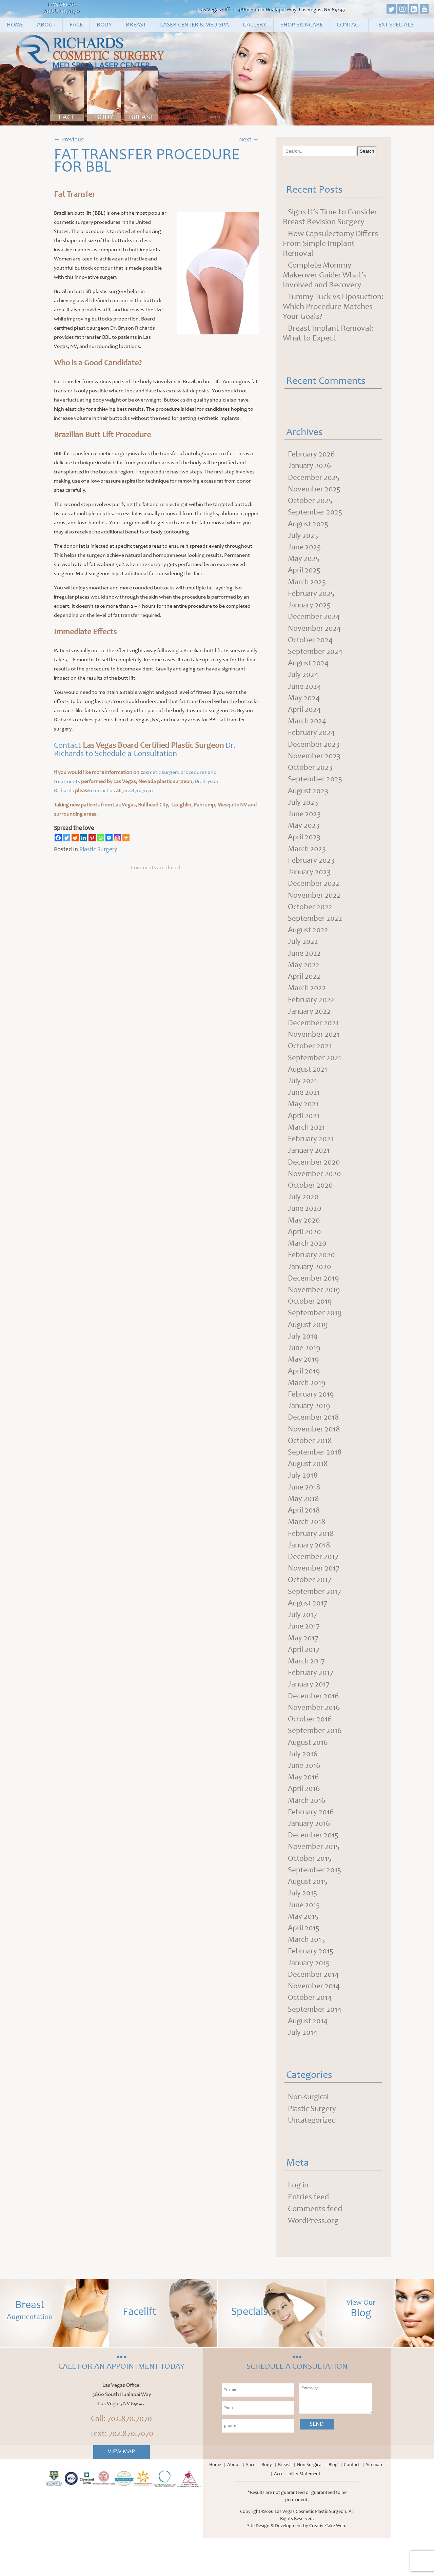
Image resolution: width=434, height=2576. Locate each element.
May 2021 (303, 1120)
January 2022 (310, 1025)
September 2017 (315, 1618)
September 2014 (315, 2046)
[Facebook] (58, 837)
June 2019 (304, 1369)
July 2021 (303, 1096)
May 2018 (303, 1523)
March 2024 (308, 728)
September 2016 (315, 1761)
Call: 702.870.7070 (121, 2457)
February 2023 (312, 870)
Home (15, 25)
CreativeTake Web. (328, 2563)
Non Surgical (309, 2502)
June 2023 (305, 823)
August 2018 (309, 1488)
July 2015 (303, 1927)
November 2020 (315, 1191)
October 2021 (310, 1060)
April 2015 (304, 1962)
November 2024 (315, 633)
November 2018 (314, 1452)
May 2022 (304, 977)
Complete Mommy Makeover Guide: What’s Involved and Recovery (325, 276)
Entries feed (308, 2235)
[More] (126, 837)
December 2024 (314, 621)
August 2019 (309, 1345)
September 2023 (315, 787)
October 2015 (310, 1891)
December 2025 (314, 479)
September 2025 (315, 514)
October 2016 (310, 1749)
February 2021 (311, 1155)
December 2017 (313, 1583)
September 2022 (315, 930)
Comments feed (315, 2247)
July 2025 (303, 538)
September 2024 (316, 657)
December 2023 (314, 752)
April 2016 (304, 1820)
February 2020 (312, 1274)
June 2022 (304, 965)
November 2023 (315, 764)
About (46, 25)
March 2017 (307, 1689)
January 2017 (309, 1713)
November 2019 (314, 1310)
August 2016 (309, 1773)
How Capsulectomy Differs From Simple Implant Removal (330, 244)
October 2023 (311, 776)
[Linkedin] (83, 837)
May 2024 (304, 704)
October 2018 (310, 1464)
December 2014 (314, 2010)
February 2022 (312, 1013)
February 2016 (312, 1844)
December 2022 (314, 894)
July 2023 (303, 811)
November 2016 (314, 1737)
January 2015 (310, 1998)
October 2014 (310, 2034)
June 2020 (305, 1227)
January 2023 (310, 882)
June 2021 (304, 1108)
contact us (103, 791)
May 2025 (304, 562)
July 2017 (303, 1642)
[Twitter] (66, 837)
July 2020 (303, 1215)
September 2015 (315, 1903)
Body (104, 25)
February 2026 (312, 455)
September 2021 (315, 1072)
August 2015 (308, 1915)
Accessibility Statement (297, 2512)
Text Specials (394, 25)
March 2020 (308, 1262)
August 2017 (308, 1630)
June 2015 (304, 1939)
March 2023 (308, 859)
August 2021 (308, 1084)
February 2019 (312, 1416)
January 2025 (310, 609)
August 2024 (309, 669)
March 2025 (308, 586)
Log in (298, 2223)
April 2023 (305, 847)
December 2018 (314, 1440)
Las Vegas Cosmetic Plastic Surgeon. (311, 2549)
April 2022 (304, 989)
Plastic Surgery (98, 850)
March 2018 (307, 1547)
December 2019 (314, 1298)
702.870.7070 (62, 11)
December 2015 (314, 1867)
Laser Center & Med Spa (194, 25)
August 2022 (309, 942)
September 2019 (315, 1333)
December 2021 (313, 1037)
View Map (121, 2489)
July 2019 (303, 1357)
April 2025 (305, 574)
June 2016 (304, 1796)
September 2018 (315, 1476)
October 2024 (311, 645)
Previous (69, 140)
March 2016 (307, 1832)
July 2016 (303, 1784)
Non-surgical (309, 2134)
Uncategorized (313, 2158)
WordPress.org (313, 2259)
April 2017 (304, 1678)
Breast (136, 25)
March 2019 (307, 1405)
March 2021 (307, 1143)
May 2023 (304, 835)
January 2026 (310, 467)
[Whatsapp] (100, 837)
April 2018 (304, 1535)
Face (76, 25)
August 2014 (309, 2057)
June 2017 (304, 1654)
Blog (333, 2502)
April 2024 (305, 716)
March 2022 (307, 1001)
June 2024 (305, 692)
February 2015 (311, 1986)
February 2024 (312, 740)
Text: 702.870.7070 (121, 2472)
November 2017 (314, 1595)
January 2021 (309, 1167)
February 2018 (312, 1559)
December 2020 (314, 1179)
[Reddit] (75, 837)
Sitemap (374, 2502)
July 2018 (303, 1500)
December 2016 (314, 1725)
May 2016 (303, 1808)
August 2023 (309, 799)
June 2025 (305, 550)
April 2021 (304, 1132)
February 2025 (312, 597)
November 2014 (314, 2022)
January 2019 (310, 1428)
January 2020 (310, 1286)
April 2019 (304, 1393)
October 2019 (310, 1322)
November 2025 (315, 491)
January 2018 (310, 1571)
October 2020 (311, 1203)
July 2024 (303, 681)
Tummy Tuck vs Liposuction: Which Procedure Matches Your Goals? (333, 307)
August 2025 (309, 526)
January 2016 (310, 1856)
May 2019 (303, 1381)
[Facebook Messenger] (109, 837)
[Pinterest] (92, 837)
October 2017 (310, 1606)
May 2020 (304, 1238)
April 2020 (305, 1250)
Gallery (255, 25)
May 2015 (303, 1951)
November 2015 (314, 1879)
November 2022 (314, 906)
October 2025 (311, 503)
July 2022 (303, 954)
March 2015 (307, 1974)
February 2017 (311, 1701)
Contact (349, 25)
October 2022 (311, 918)
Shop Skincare (301, 25)
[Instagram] (117, 837)
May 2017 (303, 1666)
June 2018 (304, 1511)
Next (249, 140)
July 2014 (303, 2069)
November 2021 (314, 1049)
